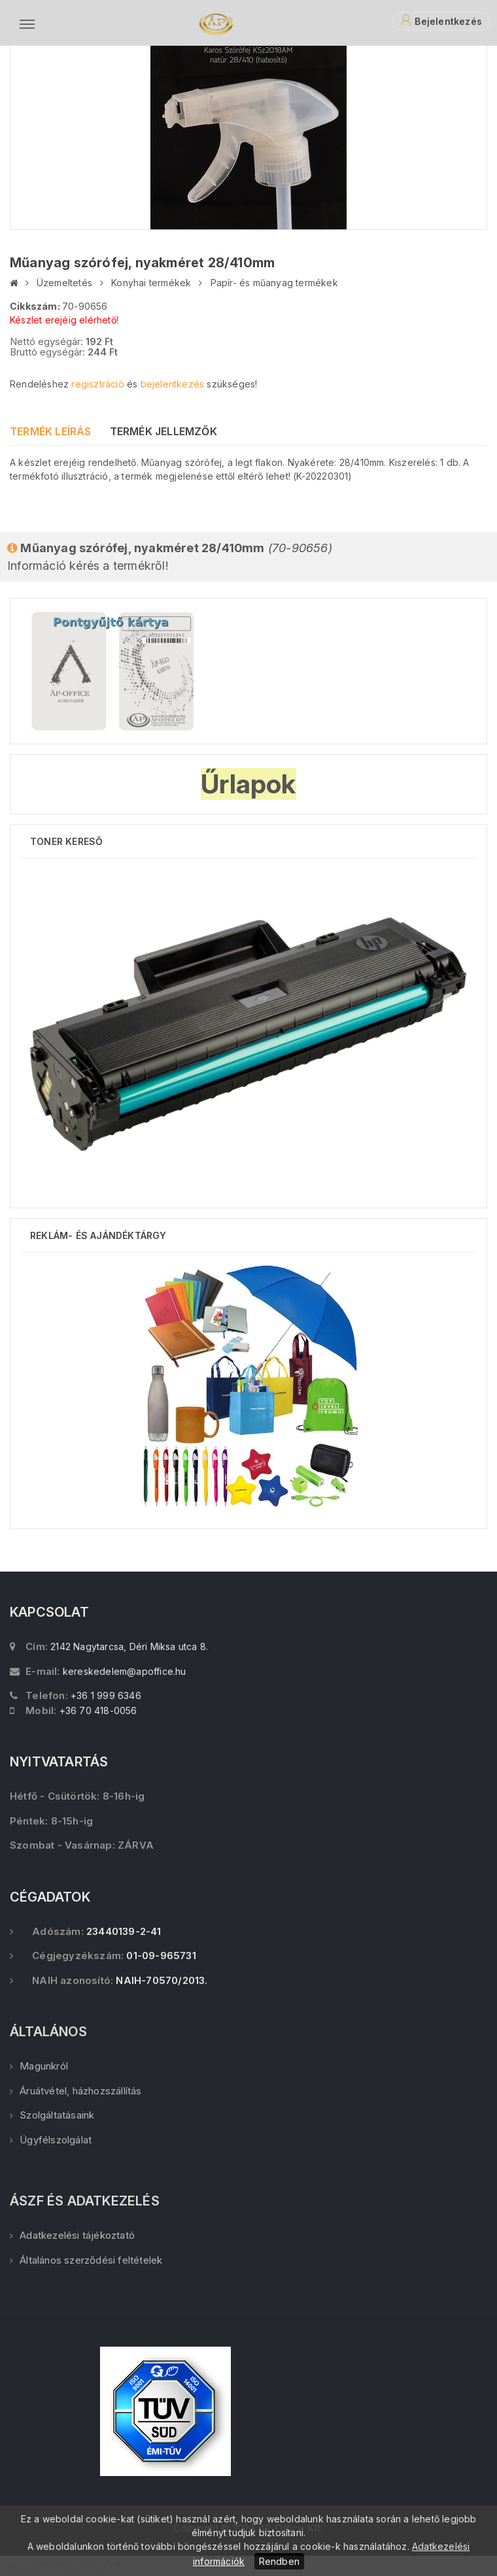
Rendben (279, 2561)
